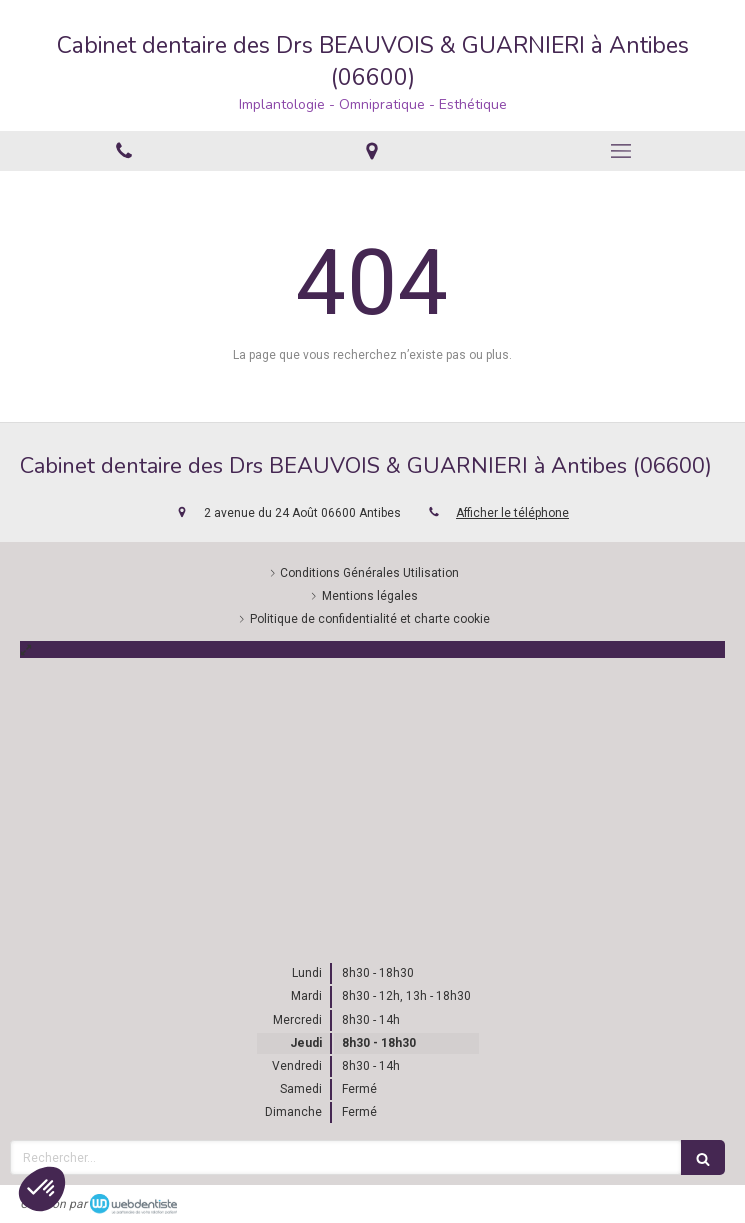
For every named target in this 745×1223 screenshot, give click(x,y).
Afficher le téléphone (512, 513)
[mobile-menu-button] (621, 151)
